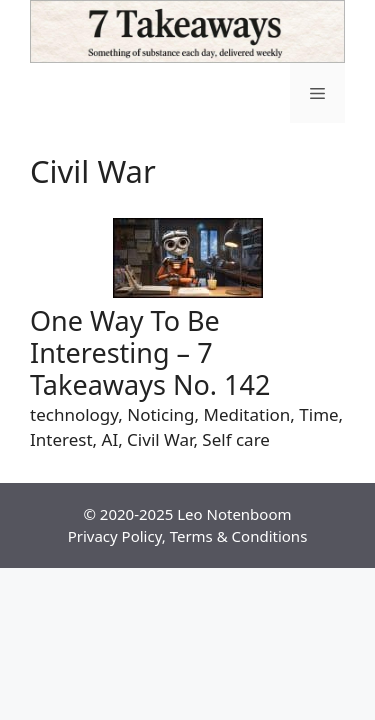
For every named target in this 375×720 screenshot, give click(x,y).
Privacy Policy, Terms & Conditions (188, 536)
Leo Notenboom (234, 514)
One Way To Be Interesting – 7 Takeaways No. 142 (150, 353)
